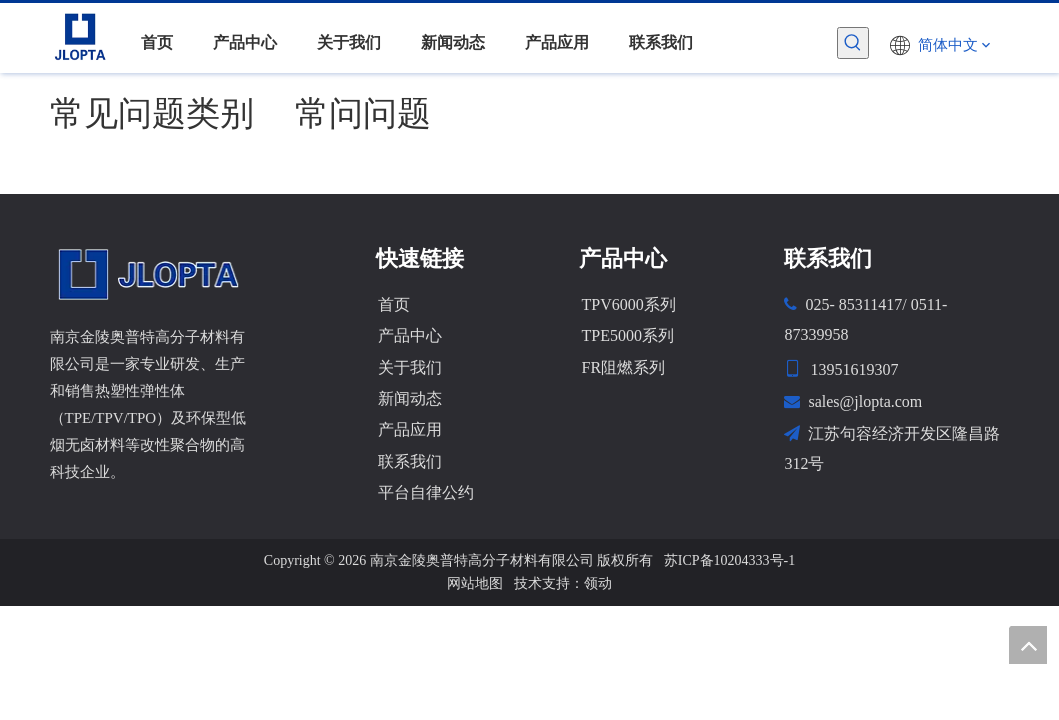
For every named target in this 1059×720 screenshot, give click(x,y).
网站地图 (475, 583)
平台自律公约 (426, 492)
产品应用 (410, 429)
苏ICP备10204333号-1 (729, 560)
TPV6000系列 (628, 304)
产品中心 (410, 335)
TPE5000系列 (627, 335)
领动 (598, 583)
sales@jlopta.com (865, 401)
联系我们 (410, 461)
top (1028, 645)
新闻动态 (410, 398)
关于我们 (410, 367)
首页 (394, 304)
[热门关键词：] (853, 43)
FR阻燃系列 (623, 367)
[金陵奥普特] (149, 273)
